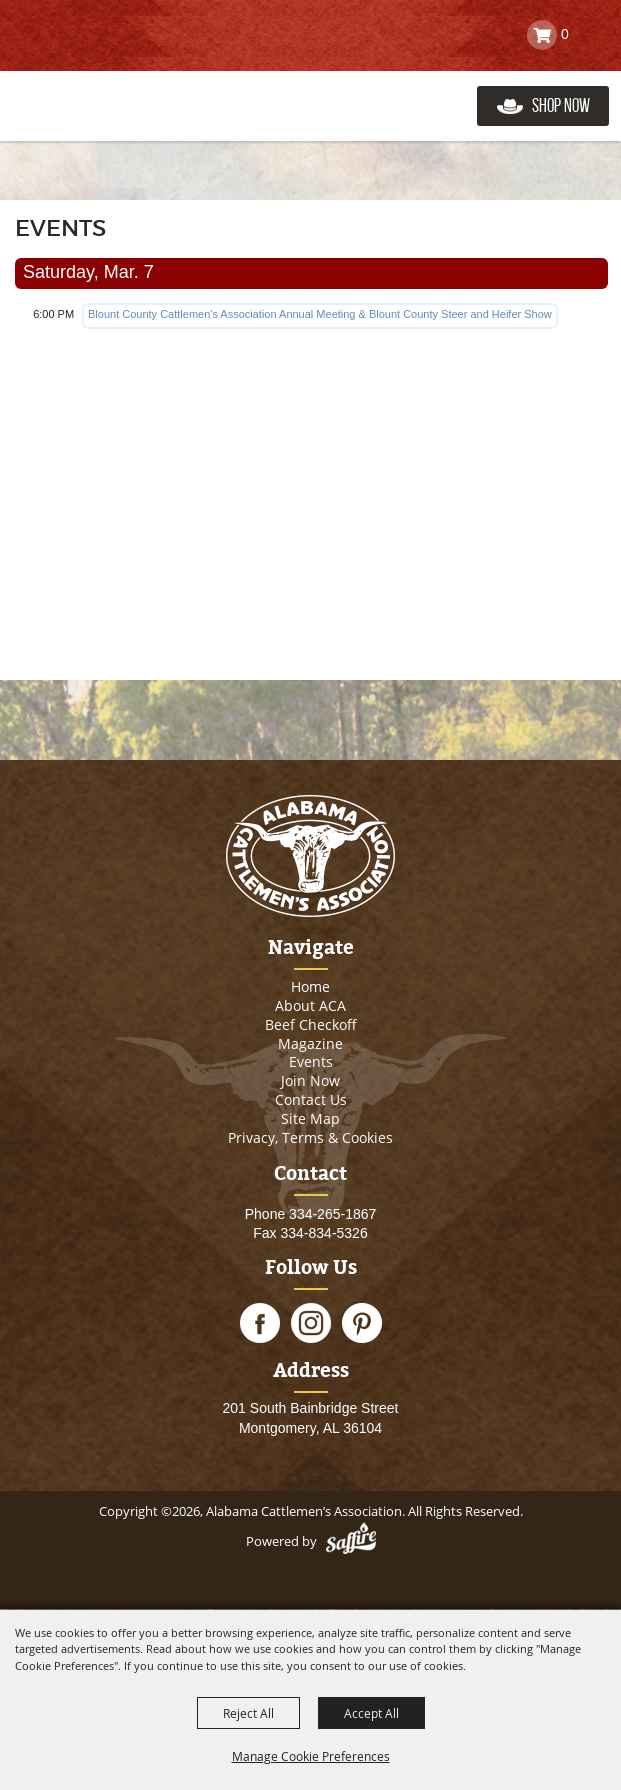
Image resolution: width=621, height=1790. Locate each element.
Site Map (310, 1118)
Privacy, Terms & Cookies (310, 1137)
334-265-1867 (332, 1214)
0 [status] (565, 34)
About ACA (310, 1005)
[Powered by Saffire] (351, 1541)
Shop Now (561, 105)
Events (311, 1061)
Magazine (310, 1043)
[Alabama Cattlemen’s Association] (112, 85)
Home (310, 986)
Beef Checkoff (311, 1024)
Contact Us (311, 1099)
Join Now (310, 1080)
